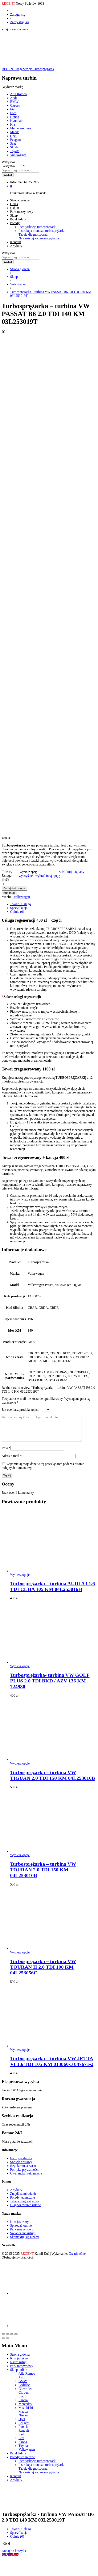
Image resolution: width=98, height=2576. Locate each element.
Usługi (14, 208)
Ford (13, 113)
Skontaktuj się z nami (24, 2152)
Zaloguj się (17, 14)
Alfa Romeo (18, 94)
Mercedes (25, 2319)
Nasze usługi (18, 2277)
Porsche (24, 2342)
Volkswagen (18, 155)
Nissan (23, 2330)
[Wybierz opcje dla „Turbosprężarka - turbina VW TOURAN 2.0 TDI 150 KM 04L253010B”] (20, 1770)
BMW (14, 101)
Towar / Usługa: (7, 783)
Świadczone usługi (22, 2148)
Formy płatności (21, 2073)
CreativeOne (77, 2168)
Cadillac (24, 2300)
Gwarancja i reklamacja (26, 2088)
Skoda (14, 147)
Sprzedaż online (21, 2140)
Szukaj (7, 174)
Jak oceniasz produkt (16, 1319)
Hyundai (16, 120)
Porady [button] (15, 223)
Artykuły (16, 246)
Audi (13, 98)
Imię (6, 1363)
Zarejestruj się (19, 22)
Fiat (12, 109)
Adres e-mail (12, 1371)
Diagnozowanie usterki (25, 2120)
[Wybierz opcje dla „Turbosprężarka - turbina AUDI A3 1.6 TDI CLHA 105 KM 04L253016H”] (20, 1490)
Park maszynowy (21, 211)
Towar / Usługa (20, 2444)
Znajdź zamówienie (15, 29)
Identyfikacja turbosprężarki (38, 227)
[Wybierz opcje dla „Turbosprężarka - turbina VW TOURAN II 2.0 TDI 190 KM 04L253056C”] (20, 1867)
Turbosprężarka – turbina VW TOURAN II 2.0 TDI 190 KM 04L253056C (43, 1882)
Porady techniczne (22, 2112)
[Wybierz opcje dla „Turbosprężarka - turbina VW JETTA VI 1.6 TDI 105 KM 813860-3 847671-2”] (20, 1965)
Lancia (23, 2315)
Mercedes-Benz (20, 128)
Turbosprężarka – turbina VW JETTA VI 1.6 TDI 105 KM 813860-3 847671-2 (51, 1976)
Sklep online (18, 2285)
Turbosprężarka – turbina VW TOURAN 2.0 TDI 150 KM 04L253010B (43, 1784)
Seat (13, 143)
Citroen (15, 105)
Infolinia (16, 182)
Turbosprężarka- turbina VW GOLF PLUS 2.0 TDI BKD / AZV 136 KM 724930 (50, 1595)
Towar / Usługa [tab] (20, 814)
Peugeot (15, 139)
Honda (14, 117)
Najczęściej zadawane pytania (39, 238)
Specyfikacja (19, 2448)
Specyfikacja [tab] (19, 818)
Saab (22, 2349)
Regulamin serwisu (23, 2081)
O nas (14, 204)
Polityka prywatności (24, 2084)
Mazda (14, 132)
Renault (24, 2345)
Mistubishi (26, 2323)
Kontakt (15, 242)
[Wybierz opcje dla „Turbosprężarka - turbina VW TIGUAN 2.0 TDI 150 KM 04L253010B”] (20, 1678)
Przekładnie (18, 219)
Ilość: (5, 790)
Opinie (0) (17, 2451)
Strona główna (20, 200)
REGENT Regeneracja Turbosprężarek (28, 69)
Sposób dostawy (21, 2077)
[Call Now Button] (10, 2470)
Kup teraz (9, 802)
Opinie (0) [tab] (17, 821)
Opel (13, 136)
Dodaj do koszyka (14, 798)
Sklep (14, 215)
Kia (12, 124)
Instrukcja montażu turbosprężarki (42, 230)
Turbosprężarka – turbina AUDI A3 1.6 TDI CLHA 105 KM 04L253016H (52, 1501)
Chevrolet (25, 2304)
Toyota (14, 151)
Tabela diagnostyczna (33, 234)
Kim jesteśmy (19, 2137)
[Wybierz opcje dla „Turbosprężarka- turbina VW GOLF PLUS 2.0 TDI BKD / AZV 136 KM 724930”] (20, 1581)
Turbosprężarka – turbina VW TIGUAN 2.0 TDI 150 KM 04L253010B (52, 1690)
